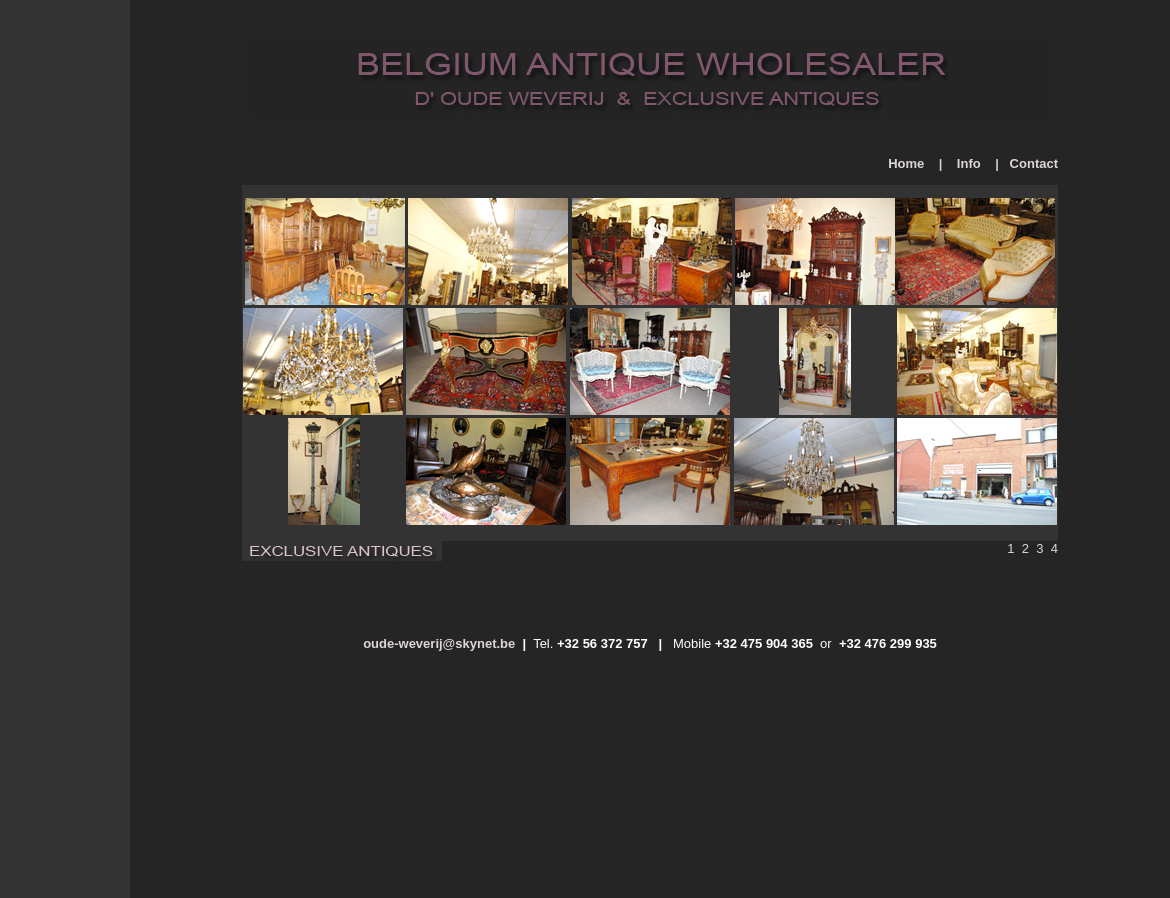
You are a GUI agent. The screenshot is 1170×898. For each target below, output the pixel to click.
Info (969, 163)
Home (906, 163)
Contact (1034, 163)
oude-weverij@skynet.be (439, 643)
